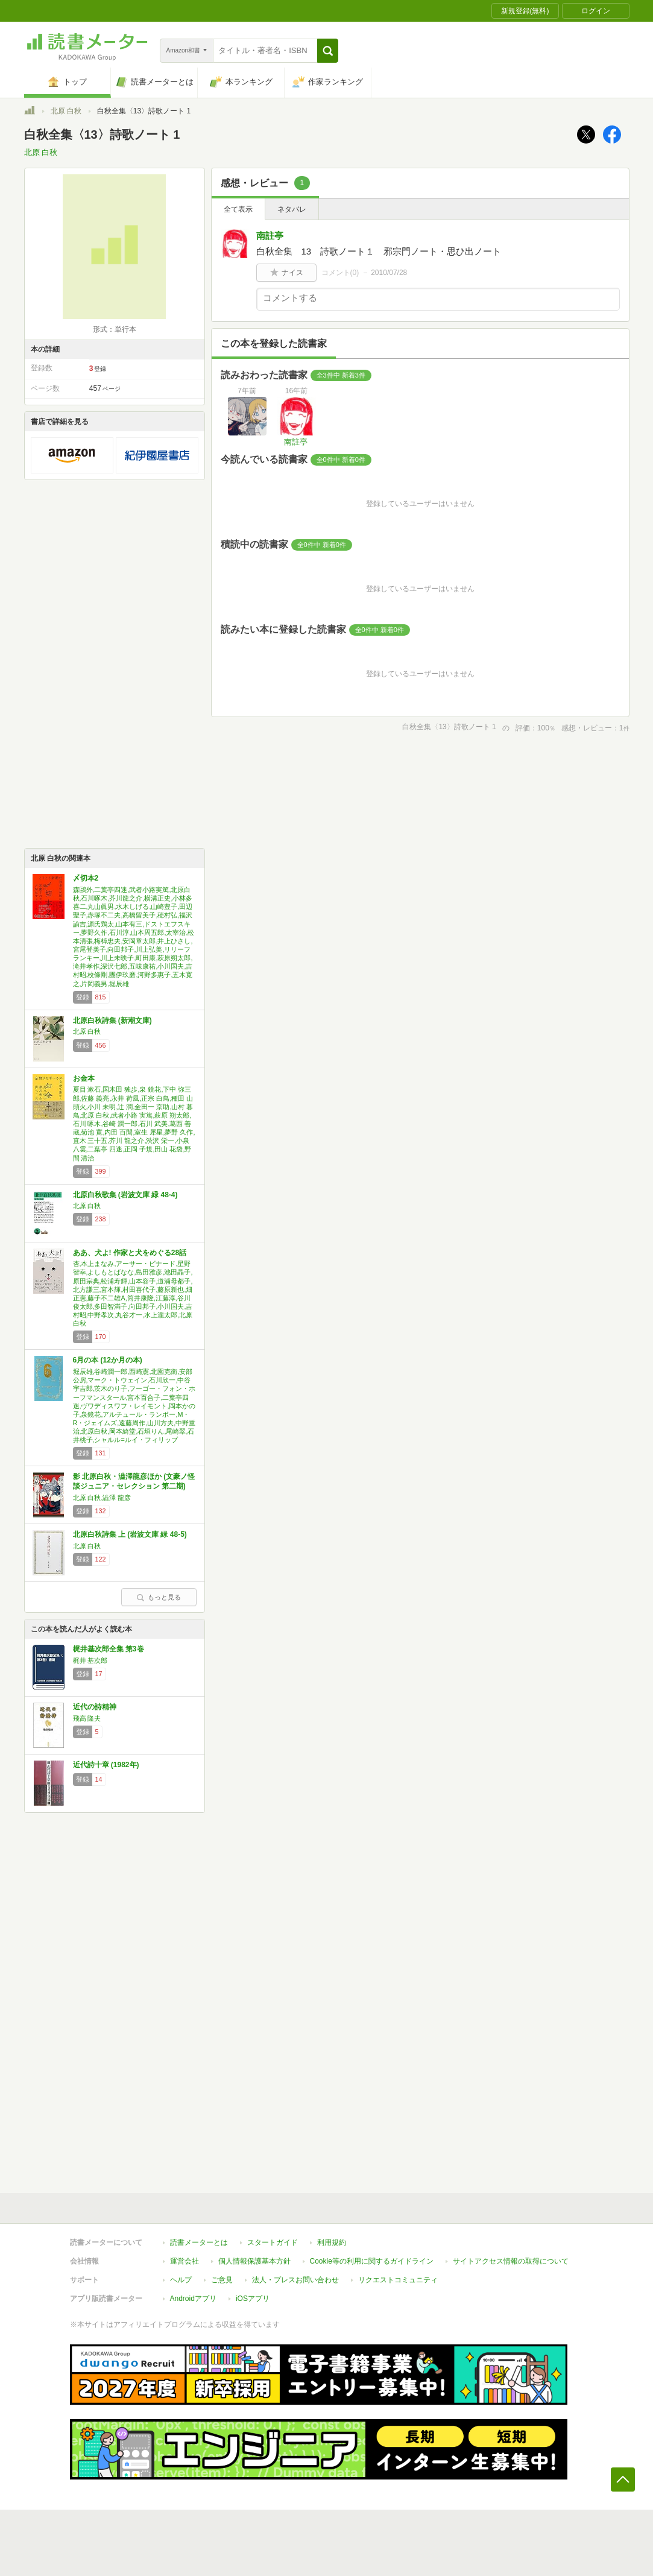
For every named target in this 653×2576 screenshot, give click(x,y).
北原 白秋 (66, 111)
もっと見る (158, 1597)
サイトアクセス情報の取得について (511, 2261)
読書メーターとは (199, 2242)
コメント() (340, 272)
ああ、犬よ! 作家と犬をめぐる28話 (130, 1252)
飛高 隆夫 (87, 1718)
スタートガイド (272, 2242)
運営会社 (184, 2261)
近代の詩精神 (94, 1707)
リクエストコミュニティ (398, 2279)
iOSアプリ (253, 2298)
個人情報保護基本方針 (254, 2261)
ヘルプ (181, 2279)
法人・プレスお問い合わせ (295, 2279)
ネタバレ (291, 209)
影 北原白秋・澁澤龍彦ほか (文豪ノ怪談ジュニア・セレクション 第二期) (134, 1481)
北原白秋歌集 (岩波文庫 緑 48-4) (125, 1195)
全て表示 (238, 209)
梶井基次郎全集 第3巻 (108, 1649)
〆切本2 (86, 878)
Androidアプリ (193, 2298)
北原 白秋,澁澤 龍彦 (102, 1497)
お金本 (84, 1078)
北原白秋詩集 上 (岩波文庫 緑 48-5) (130, 1534)
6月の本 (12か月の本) (107, 1360)
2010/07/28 (389, 272)
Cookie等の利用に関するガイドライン (372, 2261)
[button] (327, 51)
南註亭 (269, 235)
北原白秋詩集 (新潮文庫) (112, 1020)
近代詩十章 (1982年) (106, 1765)
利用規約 (331, 2242)
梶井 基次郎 (90, 1660)
